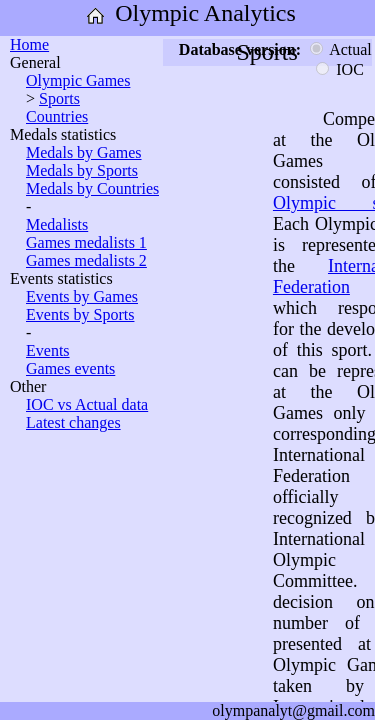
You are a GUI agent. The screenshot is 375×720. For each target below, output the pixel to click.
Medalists (57, 224)
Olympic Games (78, 80)
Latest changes (73, 422)
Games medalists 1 (86, 242)
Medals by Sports (82, 170)
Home (29, 44)
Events (48, 350)
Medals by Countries (92, 188)
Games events (70, 368)
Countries (57, 116)
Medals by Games (84, 152)
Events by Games (82, 296)
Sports (59, 98)
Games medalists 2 (86, 260)
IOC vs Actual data (87, 404)
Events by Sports (80, 314)
